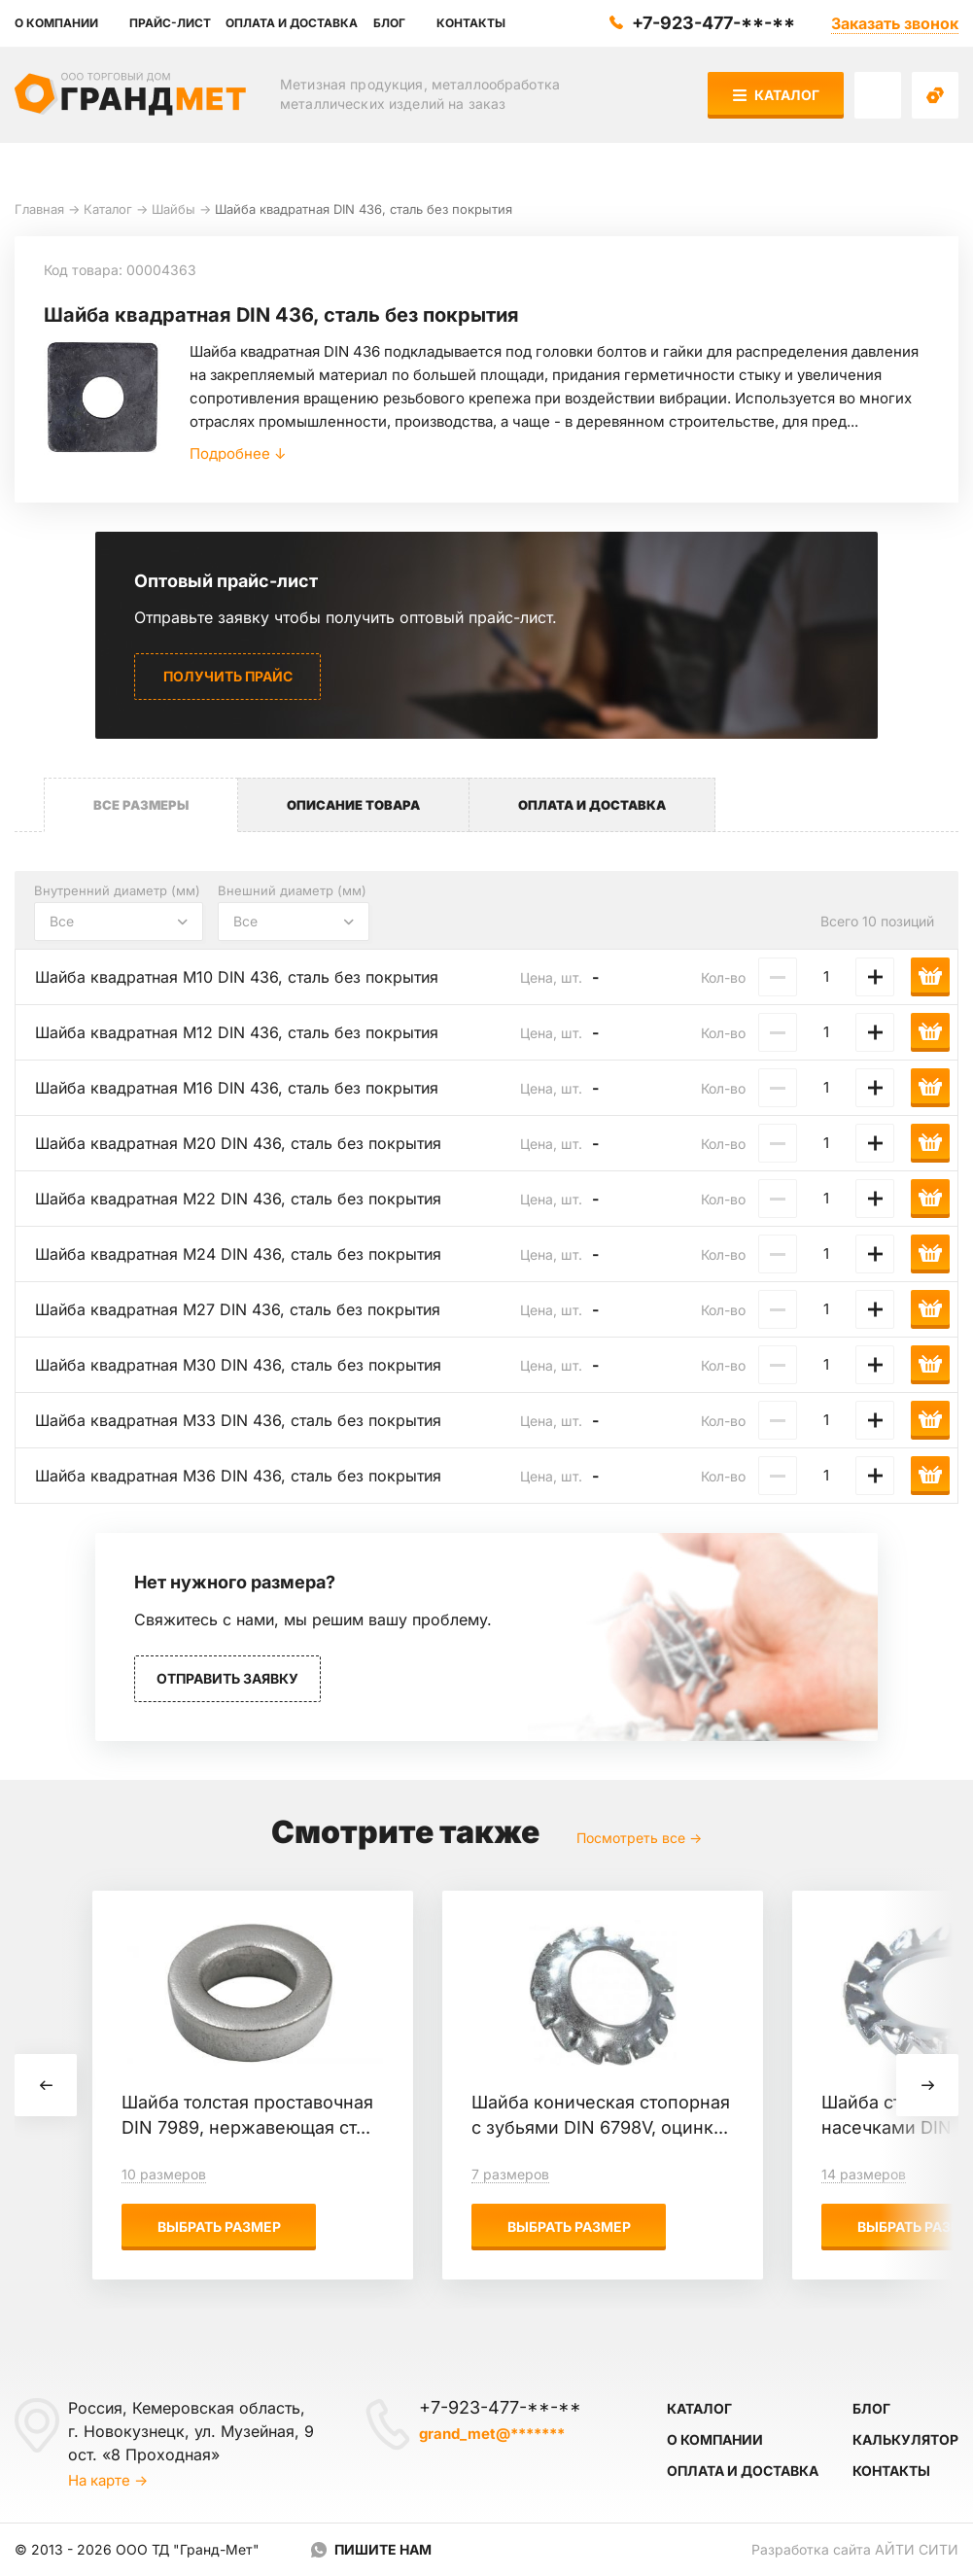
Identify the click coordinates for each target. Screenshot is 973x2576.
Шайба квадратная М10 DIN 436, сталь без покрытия (236, 977)
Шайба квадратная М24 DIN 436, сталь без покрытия (238, 1254)
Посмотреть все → (639, 1837)
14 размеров (863, 2174)
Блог (871, 2408)
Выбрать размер (219, 2226)
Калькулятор (905, 2439)
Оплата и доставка (742, 2470)
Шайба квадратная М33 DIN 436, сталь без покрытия (238, 1420)
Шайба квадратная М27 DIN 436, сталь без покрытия (237, 1309)
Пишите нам (383, 2549)
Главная (39, 209)
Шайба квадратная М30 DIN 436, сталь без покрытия (238, 1365)
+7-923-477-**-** (713, 23)
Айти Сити (916, 2549)
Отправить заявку (227, 1678)
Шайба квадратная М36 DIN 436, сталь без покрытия (238, 1475)
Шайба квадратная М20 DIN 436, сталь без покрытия (238, 1143)
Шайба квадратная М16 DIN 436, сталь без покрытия (236, 1087)
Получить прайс (228, 676)
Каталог (776, 95)
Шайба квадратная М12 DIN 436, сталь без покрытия (236, 1032)
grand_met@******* (492, 2433)
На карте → (108, 2480)
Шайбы (173, 209)
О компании (715, 2439)
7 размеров (510, 2174)
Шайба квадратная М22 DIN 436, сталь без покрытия (238, 1198)
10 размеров (164, 2174)
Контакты (891, 2470)
